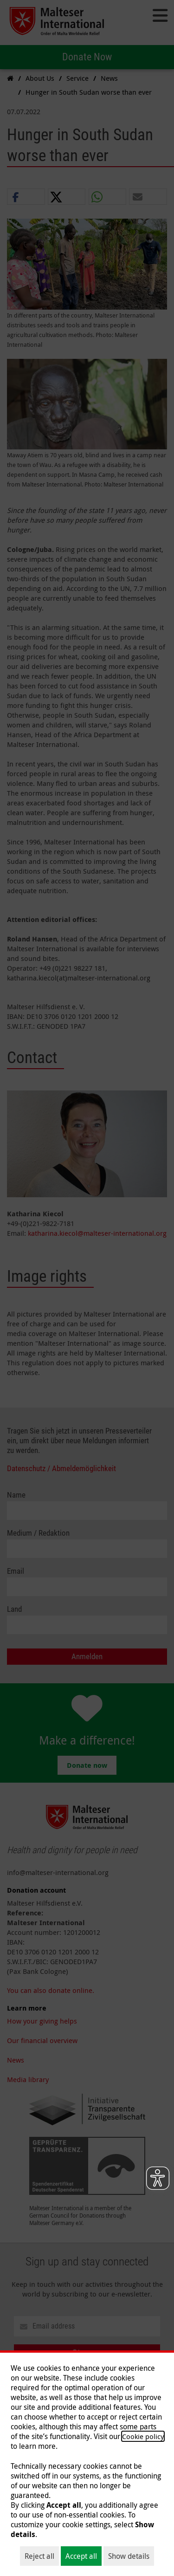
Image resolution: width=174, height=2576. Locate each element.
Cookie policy (143, 2436)
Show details (128, 2556)
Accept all (81, 2556)
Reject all (39, 2556)
